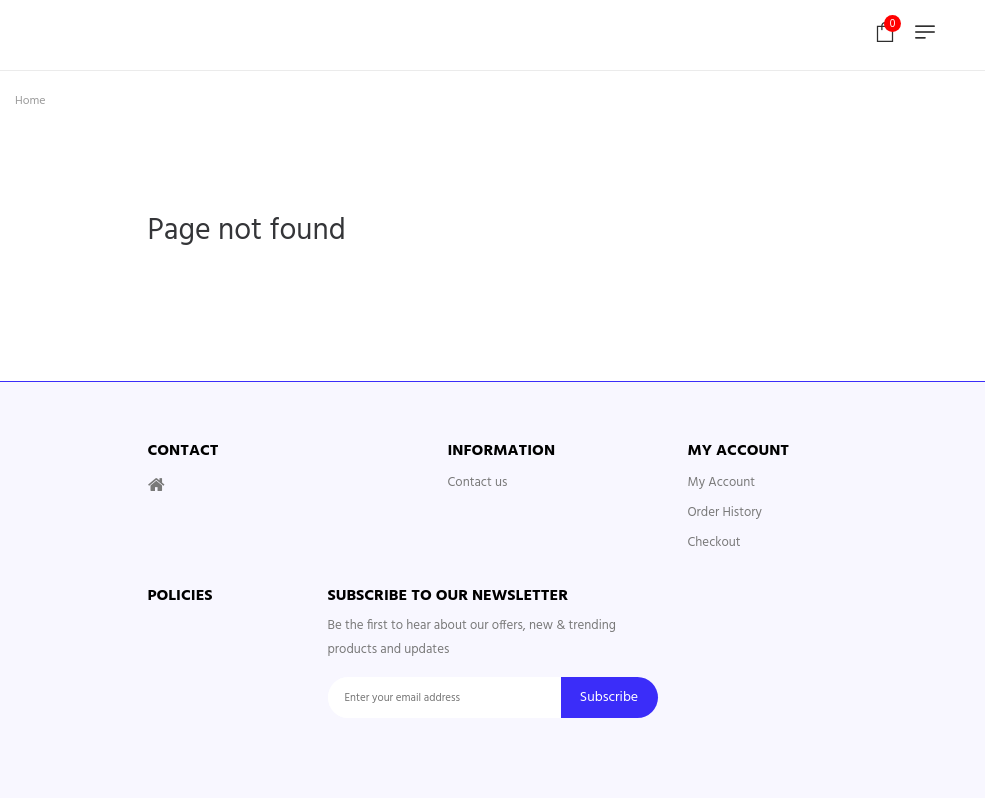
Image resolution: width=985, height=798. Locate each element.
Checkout (714, 542)
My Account (722, 482)
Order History (725, 512)
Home (30, 101)
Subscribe (609, 697)
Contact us (478, 482)
